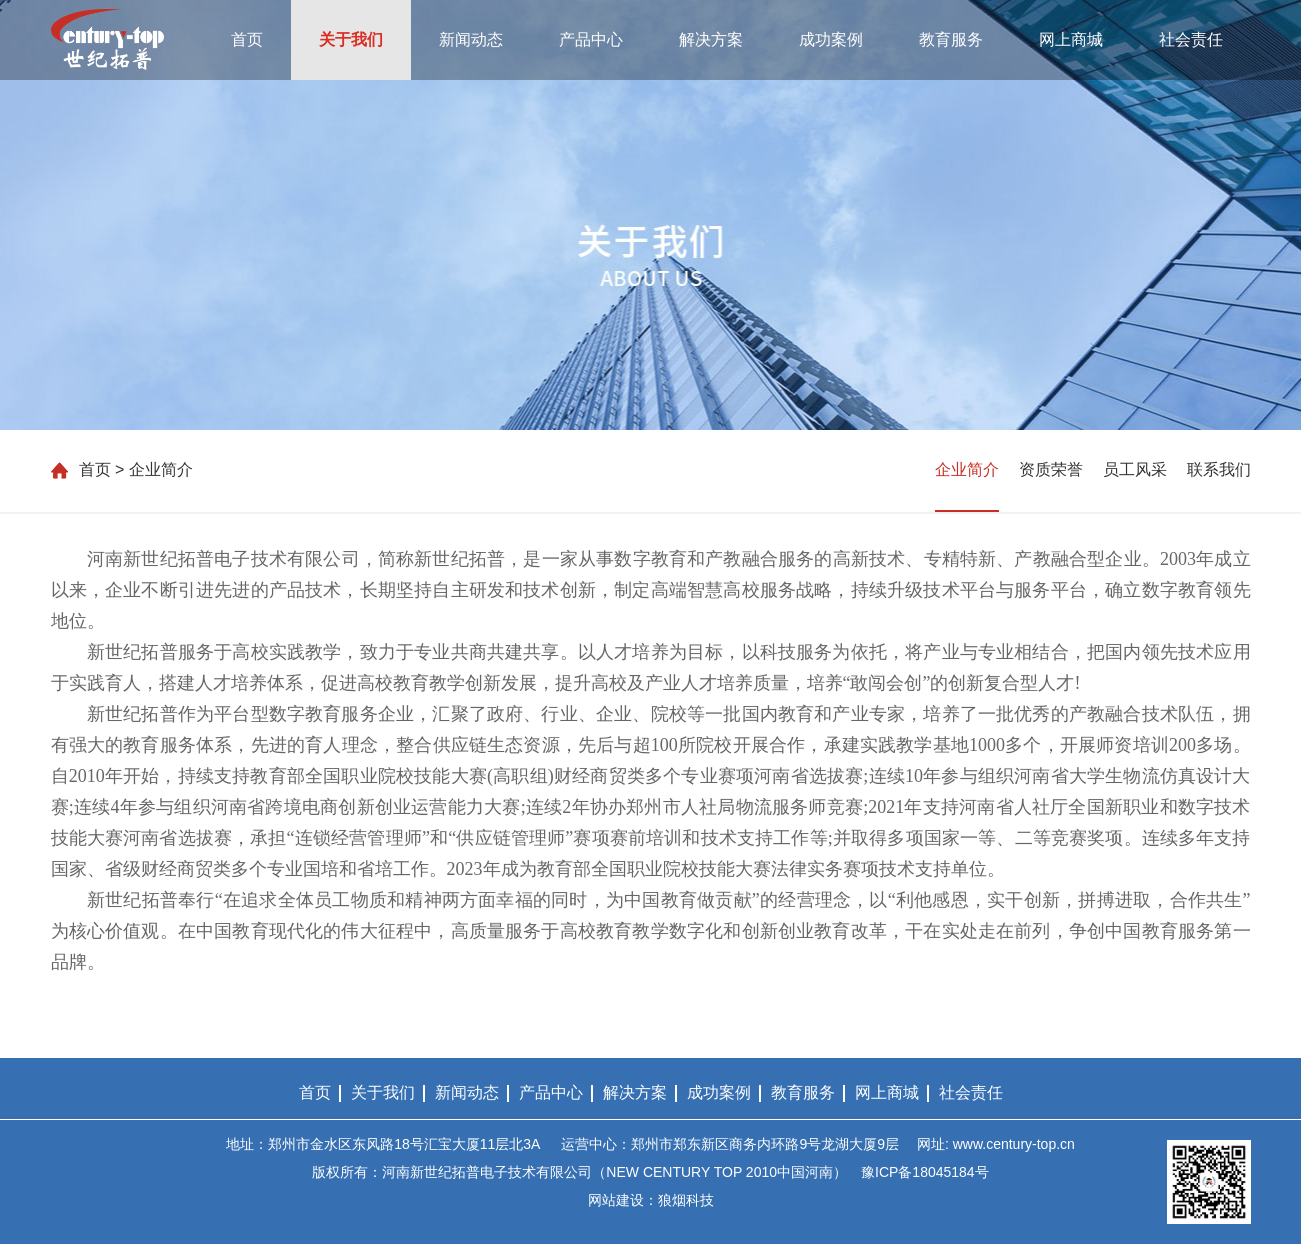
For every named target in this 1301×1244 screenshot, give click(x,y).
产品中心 (591, 39)
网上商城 (1071, 39)
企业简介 (967, 469)
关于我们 (351, 39)
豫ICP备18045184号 (925, 1172)
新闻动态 (471, 39)
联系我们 (1219, 469)
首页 (247, 39)
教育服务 (951, 39)
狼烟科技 (686, 1200)
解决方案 (711, 39)
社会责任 (1191, 39)
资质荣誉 (1051, 469)
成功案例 (831, 39)
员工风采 (1135, 469)
